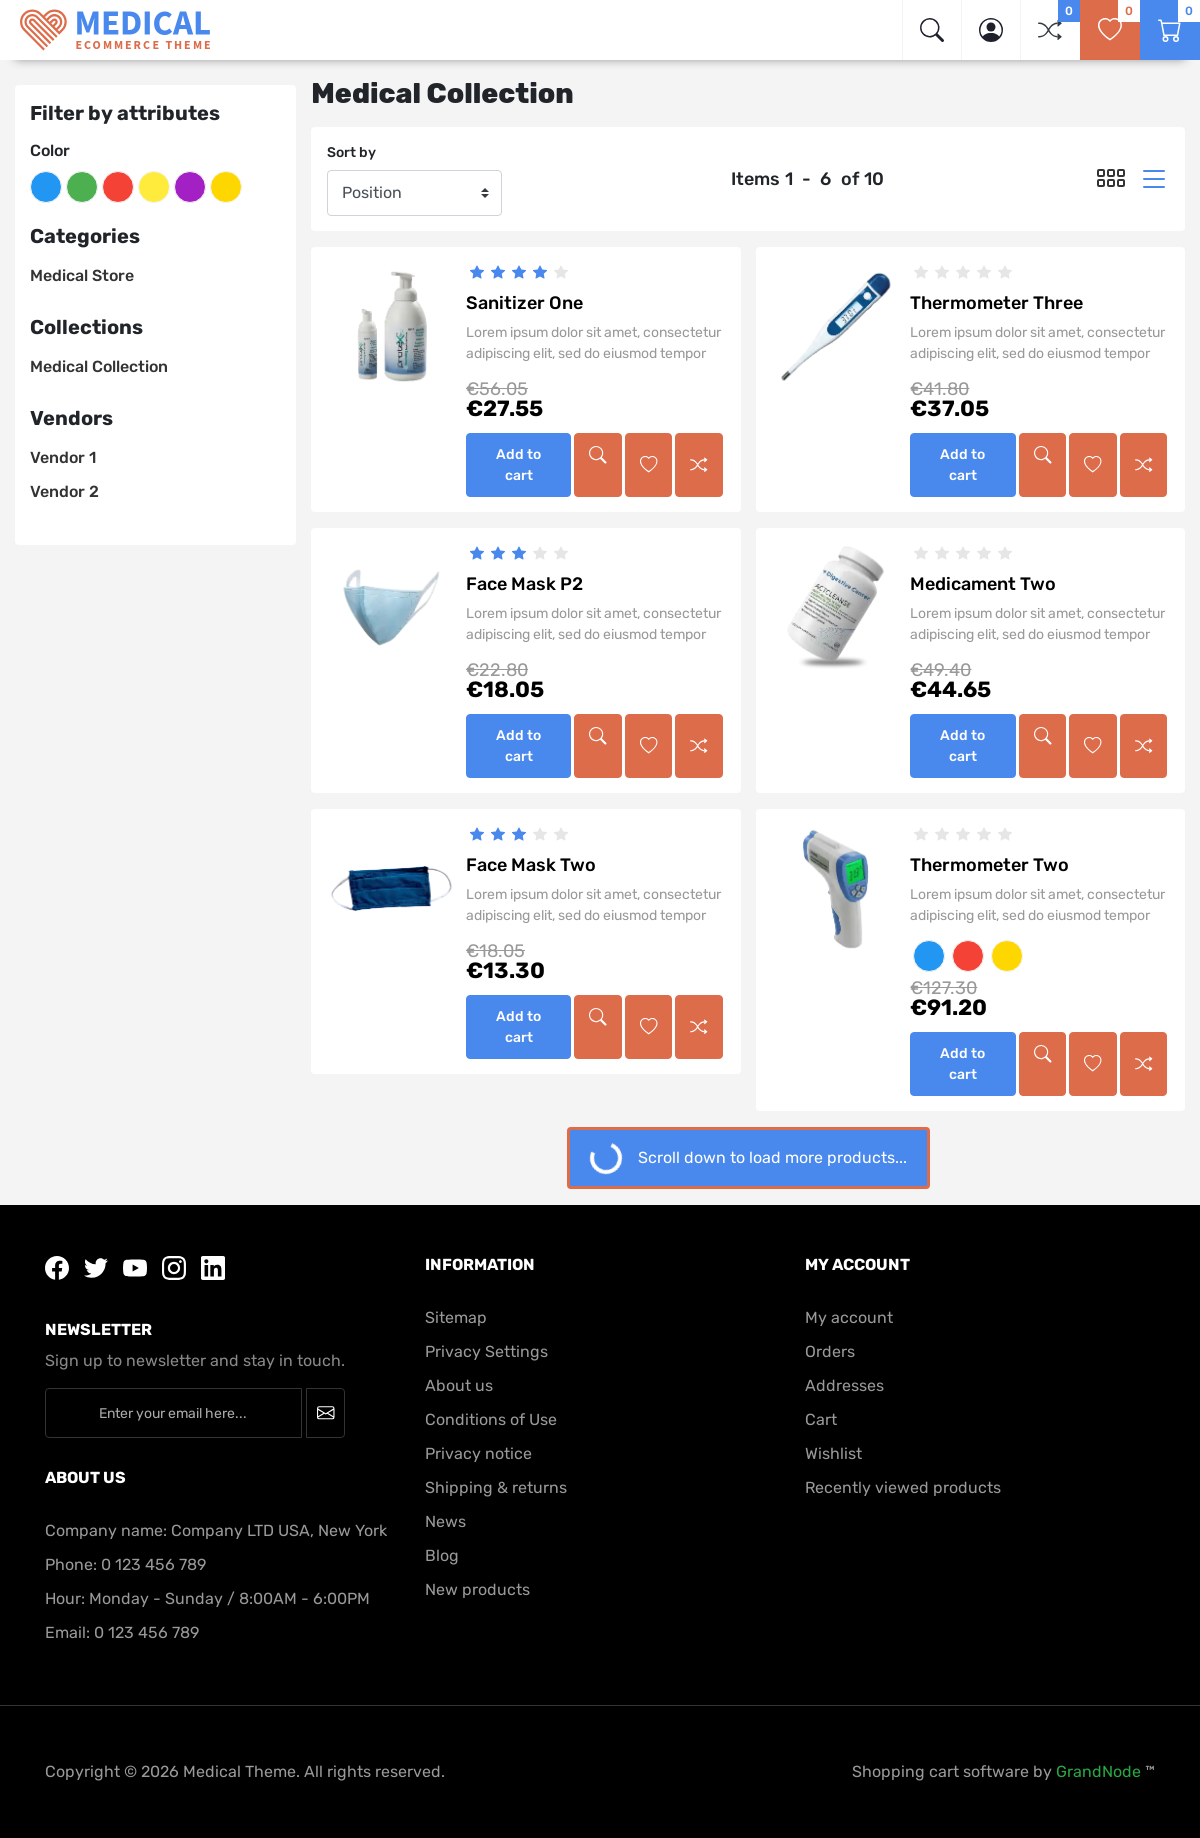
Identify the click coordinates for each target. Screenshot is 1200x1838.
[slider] (518, 272)
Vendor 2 (64, 491)
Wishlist (833, 1453)
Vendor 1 (63, 457)
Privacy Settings (486, 1351)
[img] (932, 30)
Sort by (351, 152)
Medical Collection (99, 366)
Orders (830, 1351)
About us (459, 1385)
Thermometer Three (996, 303)
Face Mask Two (531, 865)
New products (477, 1589)
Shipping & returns (496, 1487)
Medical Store (82, 275)
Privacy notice (478, 1453)
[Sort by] (414, 193)
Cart (821, 1419)
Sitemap (456, 1317)
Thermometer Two (989, 865)
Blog (442, 1555)
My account (849, 1317)
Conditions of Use (491, 1419)
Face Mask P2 (524, 584)
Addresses (844, 1385)
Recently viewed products (903, 1487)
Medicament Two (983, 584)
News (445, 1521)
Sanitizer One (524, 303)
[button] (991, 30)
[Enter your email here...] (173, 1413)
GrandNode (1098, 1771)
